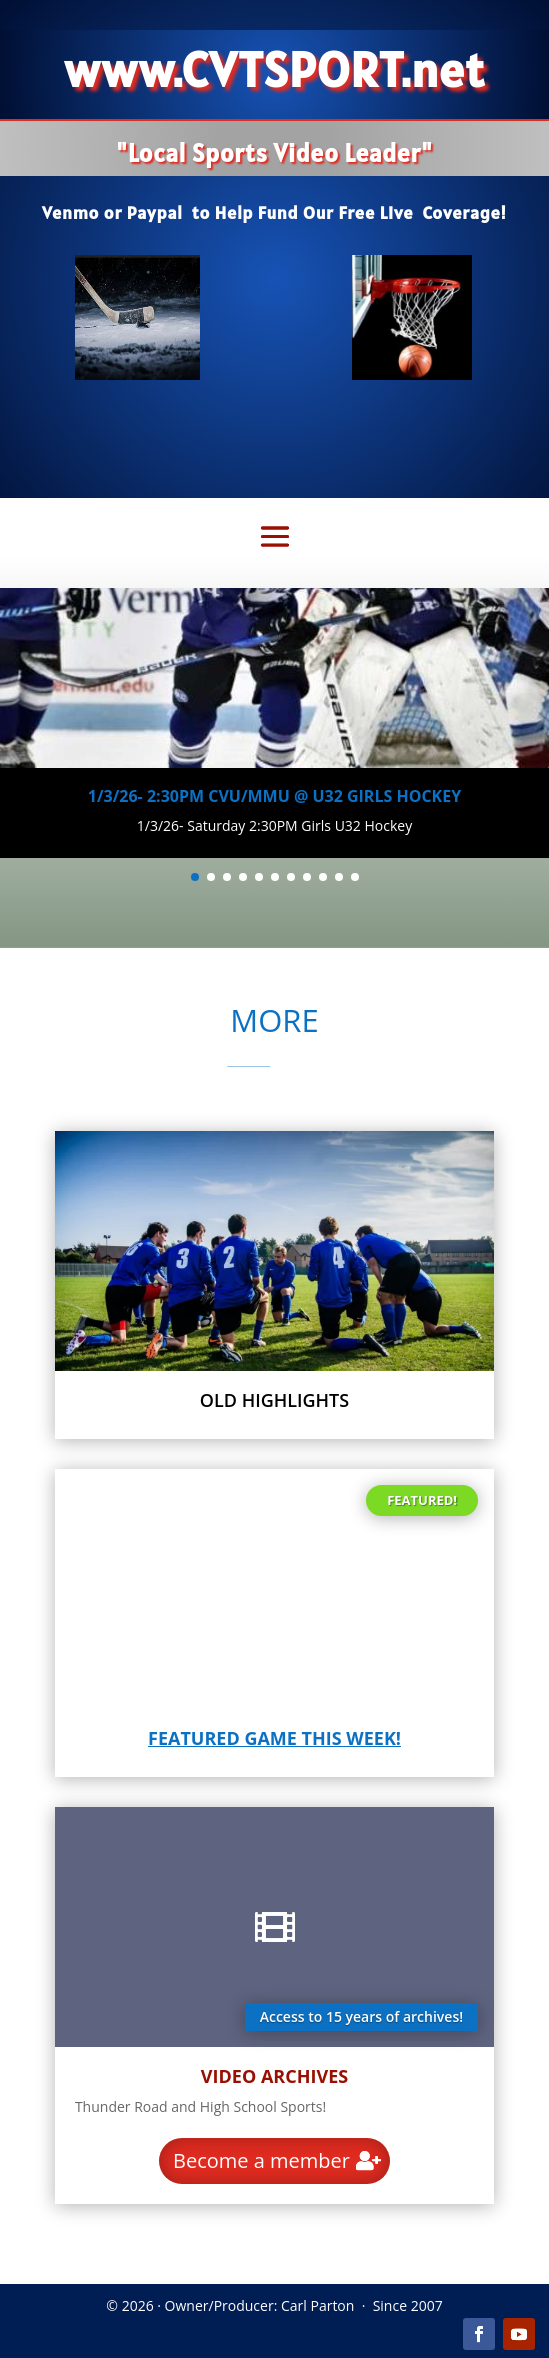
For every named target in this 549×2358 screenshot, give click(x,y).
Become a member (261, 2160)
